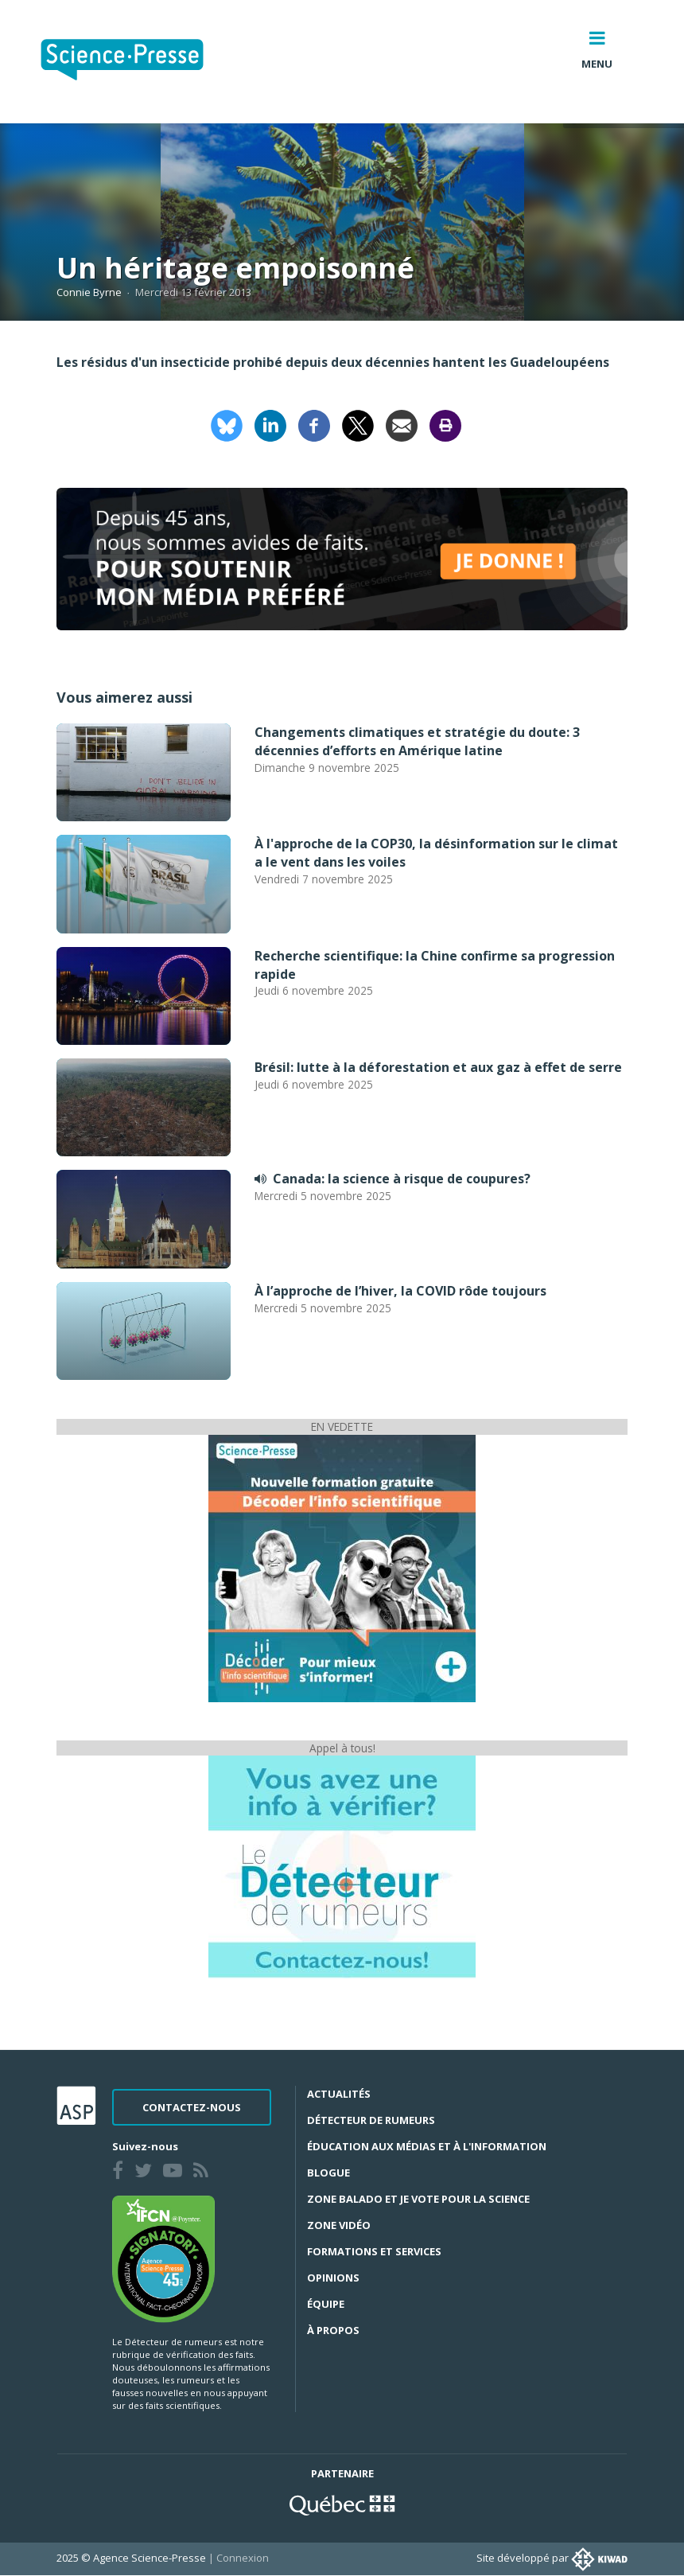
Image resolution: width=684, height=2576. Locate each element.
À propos (333, 2330)
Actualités (339, 2094)
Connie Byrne (89, 292)
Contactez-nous (191, 2107)
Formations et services (374, 2251)
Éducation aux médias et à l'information (426, 2146)
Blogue (328, 2172)
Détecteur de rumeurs (371, 2120)
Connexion (242, 2558)
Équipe (325, 2304)
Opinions (333, 2277)
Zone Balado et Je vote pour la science (418, 2199)
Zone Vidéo (339, 2225)
